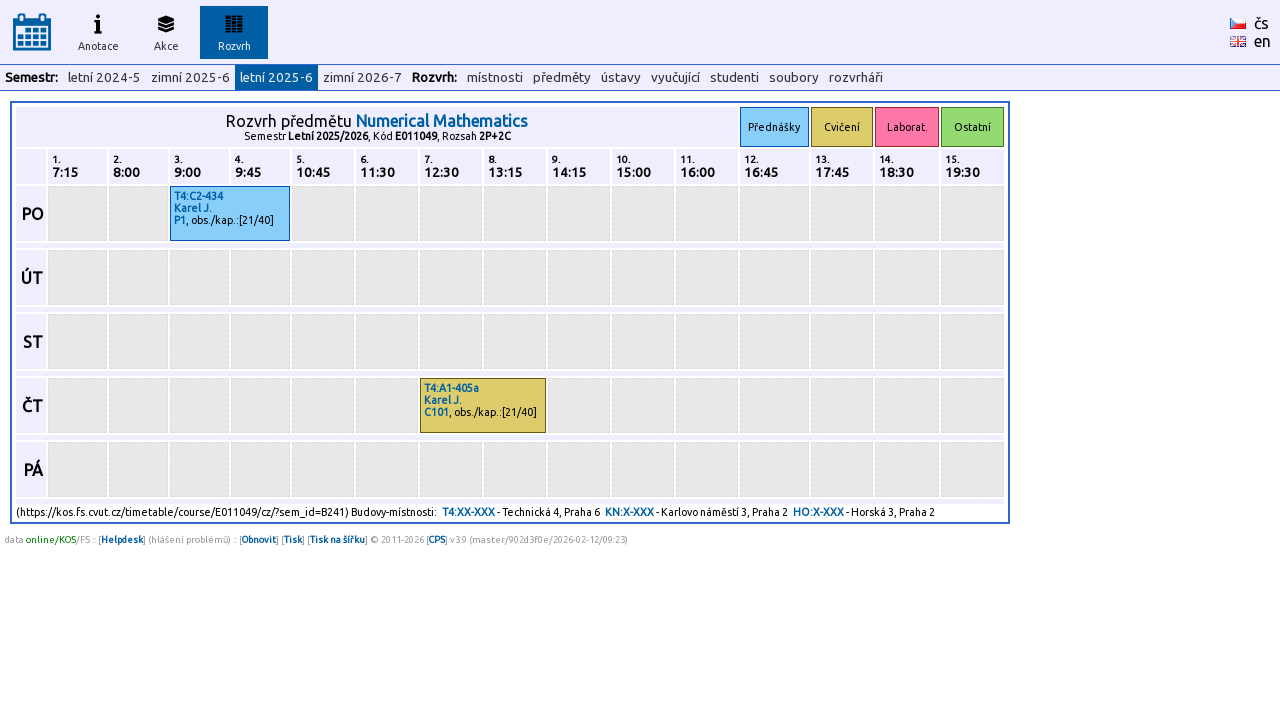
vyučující (675, 77)
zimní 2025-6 (190, 77)
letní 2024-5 (104, 77)
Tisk (293, 539)
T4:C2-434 (198, 196)
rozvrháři (856, 77)
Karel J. (193, 208)
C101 (436, 412)
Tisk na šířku (337, 539)
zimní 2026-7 (362, 77)
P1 (180, 220)
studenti (734, 77)
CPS (437, 539)
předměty (562, 77)
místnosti (495, 77)
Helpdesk (122, 539)
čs (1261, 23)
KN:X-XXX (629, 512)
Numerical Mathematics (442, 121)
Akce (166, 30)
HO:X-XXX (818, 512)
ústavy (621, 77)
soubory (794, 77)
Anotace (98, 30)
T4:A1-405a (451, 388)
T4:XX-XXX (468, 512)
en (1262, 41)
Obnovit (259, 539)
